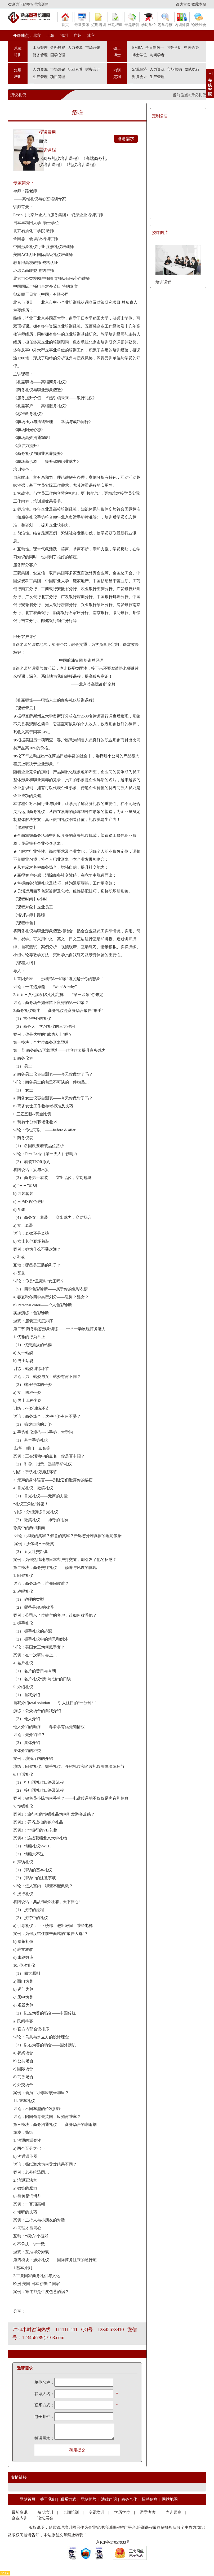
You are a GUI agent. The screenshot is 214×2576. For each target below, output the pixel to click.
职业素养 (75, 69)
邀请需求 (125, 138)
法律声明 (109, 2499)
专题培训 (132, 19)
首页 (65, 19)
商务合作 (129, 2499)
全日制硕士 (154, 48)
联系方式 (68, 2499)
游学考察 (165, 19)
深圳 (63, 35)
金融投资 (57, 48)
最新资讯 (82, 19)
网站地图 (170, 2499)
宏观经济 (139, 69)
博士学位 (139, 55)
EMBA (137, 48)
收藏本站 (198, 4)
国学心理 (57, 55)
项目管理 (57, 77)
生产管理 (40, 77)
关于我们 (48, 2499)
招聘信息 (150, 2499)
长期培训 (115, 19)
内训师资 (182, 19)
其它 (91, 35)
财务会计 (92, 69)
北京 (37, 35)
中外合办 (191, 48)
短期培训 (98, 19)
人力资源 (75, 48)
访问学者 (157, 55)
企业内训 (20, 2518)
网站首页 (27, 2499)
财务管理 (40, 55)
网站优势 (88, 2499)
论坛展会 (198, 19)
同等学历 (174, 48)
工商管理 (40, 48)
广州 (78, 35)
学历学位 (148, 19)
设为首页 (183, 4)
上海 (50, 35)
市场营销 (92, 48)
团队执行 (192, 69)
